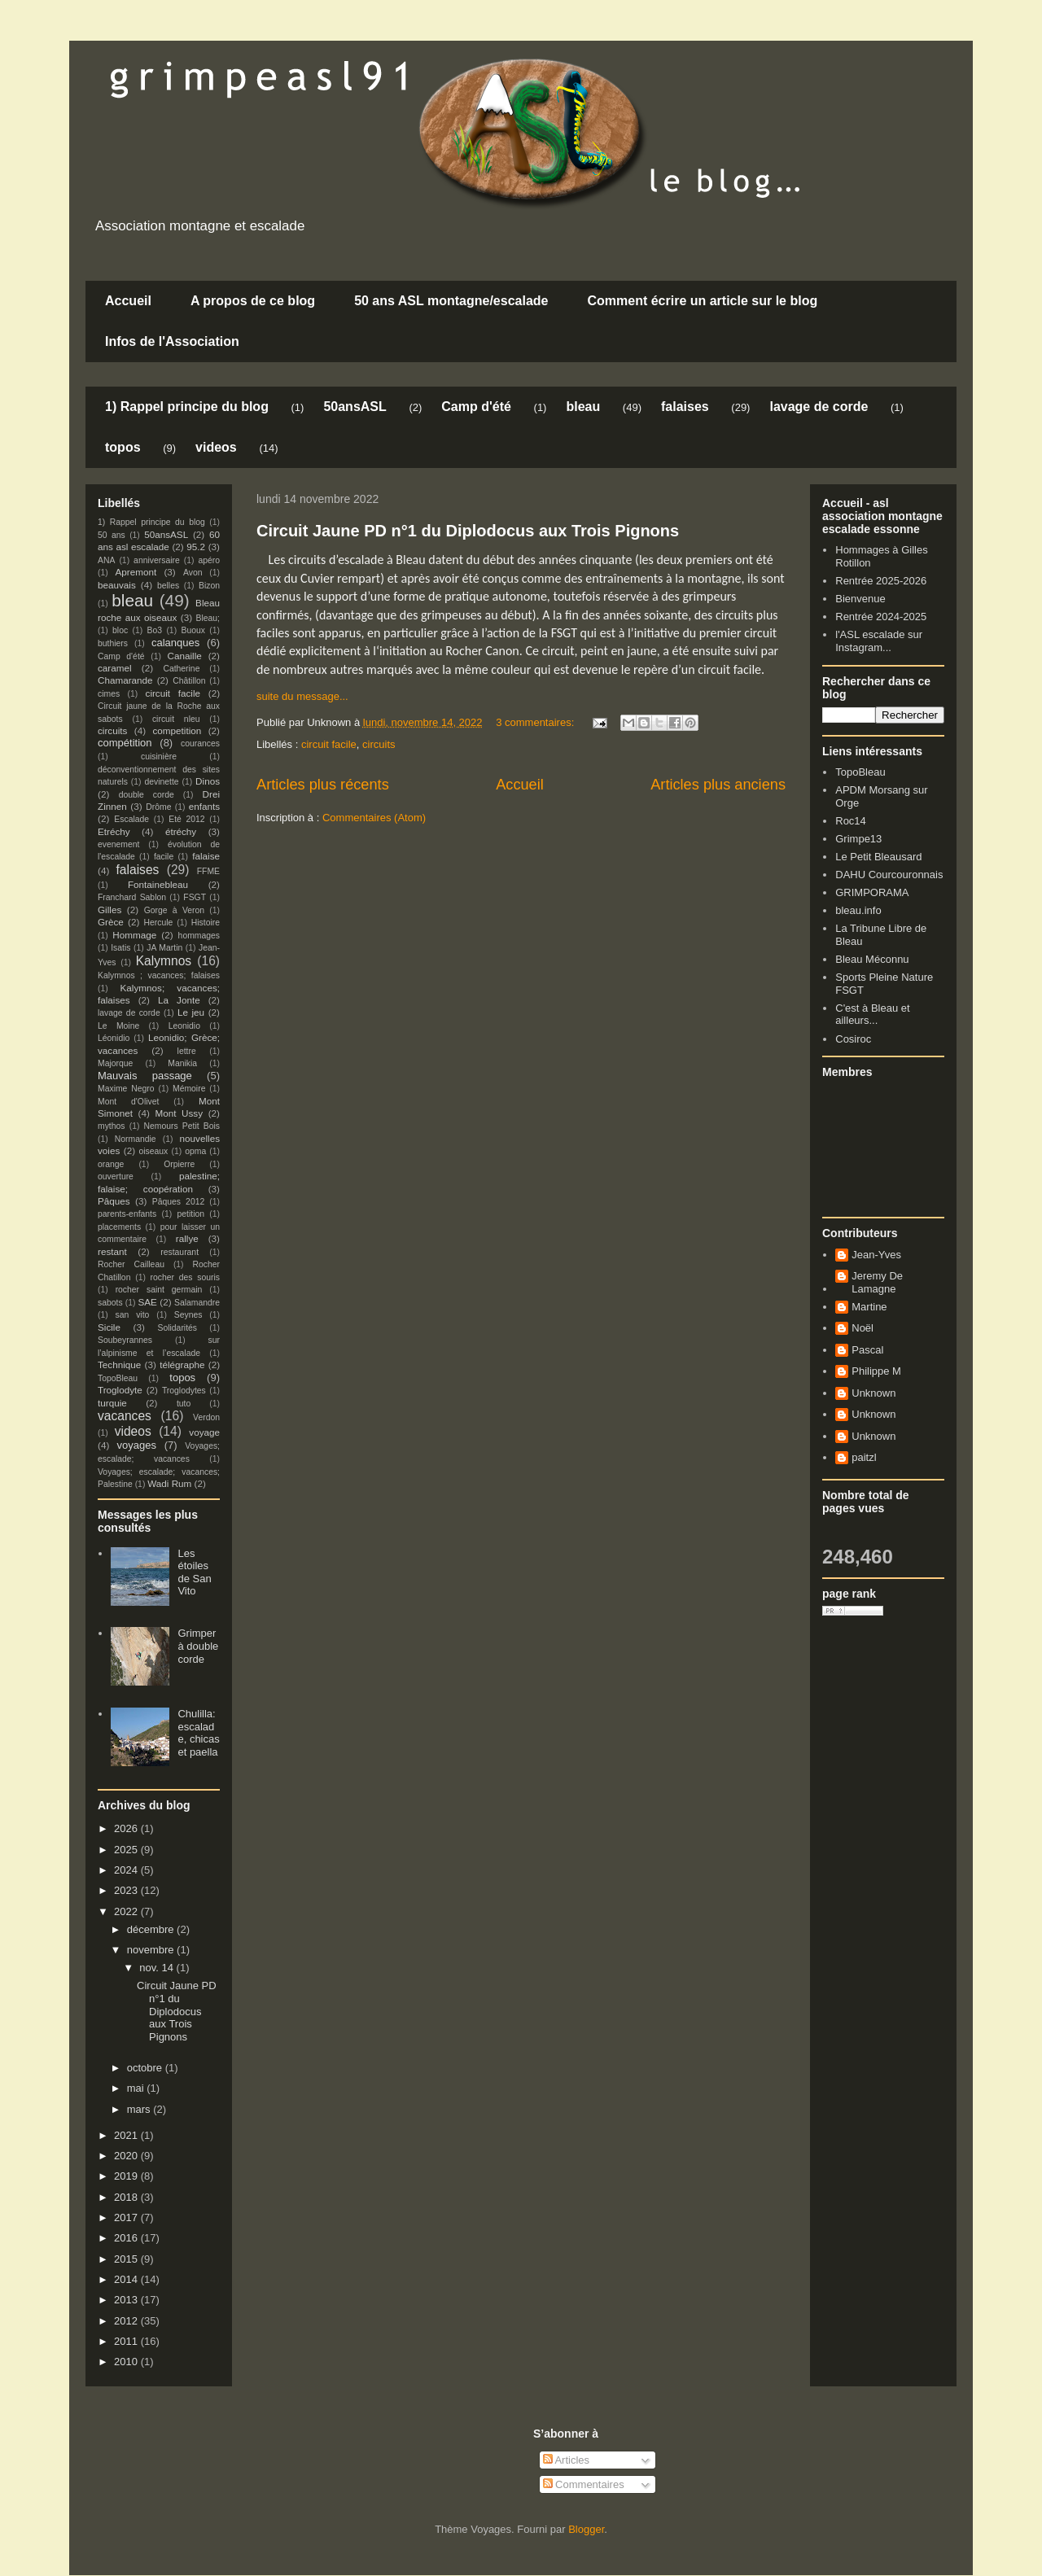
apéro (209, 560)
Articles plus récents (322, 784)
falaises (685, 406)
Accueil (128, 301)
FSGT (194, 897)
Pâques (114, 1201)
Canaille (185, 655)
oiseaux (154, 1151)
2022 (127, 1911)
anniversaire (157, 560)
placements (119, 1226)
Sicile (109, 1327)
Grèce (111, 921)
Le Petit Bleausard (878, 857)
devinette (161, 781)
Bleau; (208, 618)
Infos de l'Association (172, 341)
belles (168, 585)
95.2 (195, 546)
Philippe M (876, 1371)
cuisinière (159, 756)
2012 (127, 2321)
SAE (147, 1302)
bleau (583, 406)
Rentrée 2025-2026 (880, 581)
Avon (193, 572)
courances (200, 743)
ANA (106, 560)
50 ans (111, 535)
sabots (110, 1302)
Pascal (867, 1350)
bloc (120, 630)
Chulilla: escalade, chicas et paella (198, 1733)
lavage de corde (818, 406)
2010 (127, 2361)
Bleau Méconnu (871, 959)
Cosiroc (853, 1039)
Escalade (131, 819)
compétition (124, 743)
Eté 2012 (186, 819)
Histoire (205, 922)
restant (112, 1251)
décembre (152, 1929)
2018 (127, 2197)
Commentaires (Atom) (374, 817)
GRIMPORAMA (871, 892)
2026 (127, 1828)
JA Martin (164, 947)
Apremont (136, 571)
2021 (127, 2135)
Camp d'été (476, 406)
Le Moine (118, 1025)
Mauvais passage (145, 1075)
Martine (869, 1307)
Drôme (158, 807)
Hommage (134, 934)
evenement (118, 844)
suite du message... (302, 696)
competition (177, 730)
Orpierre (179, 1164)
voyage (204, 1432)
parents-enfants (127, 1213)
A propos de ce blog (252, 301)
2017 (127, 2217)
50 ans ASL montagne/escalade (451, 301)
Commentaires (583, 2484)
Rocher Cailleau (131, 1264)
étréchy (180, 831)
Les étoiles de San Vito (194, 1572)
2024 (127, 1870)
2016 (127, 2238)
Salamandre (197, 1302)
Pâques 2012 (178, 1201)
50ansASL (354, 406)
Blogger (586, 2529)
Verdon (206, 1417)
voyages (136, 1445)
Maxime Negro (126, 1088)
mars (140, 2109)
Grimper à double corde (197, 1645)
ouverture (116, 1176)
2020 (127, 2156)
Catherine (181, 668)
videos (216, 447)
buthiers (113, 643)
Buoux (192, 630)
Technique (119, 1364)
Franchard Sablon (132, 897)
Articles (566, 2460)
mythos (111, 1126)
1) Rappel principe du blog (187, 406)
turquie (112, 1402)
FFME (208, 871)
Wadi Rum (169, 1483)
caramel (115, 668)
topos (123, 447)
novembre (152, 1950)
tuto (183, 1403)
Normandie (135, 1139)
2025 (127, 1849)
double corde (146, 794)
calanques (175, 642)
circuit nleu (176, 719)
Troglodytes (184, 1390)
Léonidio (113, 1038)
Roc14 (850, 821)
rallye (187, 1238)
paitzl (864, 1457)
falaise (206, 856)
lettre (186, 1051)
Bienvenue (860, 599)
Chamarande (125, 680)
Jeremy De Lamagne (877, 1282)
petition (191, 1213)
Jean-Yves (876, 1255)
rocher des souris (185, 1277)
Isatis (120, 947)
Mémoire (189, 1088)
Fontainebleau (158, 884)
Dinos (207, 781)
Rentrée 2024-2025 (880, 616)
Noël (862, 1328)
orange (111, 1164)
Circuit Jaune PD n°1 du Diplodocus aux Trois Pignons (467, 531)
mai (137, 2088)
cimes (109, 693)
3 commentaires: (536, 722)
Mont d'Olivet (128, 1101)
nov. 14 (157, 1968)
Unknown (873, 1393)
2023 (127, 1890)
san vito (133, 1314)
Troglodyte (120, 1389)
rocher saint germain (159, 1289)
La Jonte (179, 1000)
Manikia (182, 1063)
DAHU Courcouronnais (889, 874)
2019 (127, 2176)
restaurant (179, 1252)
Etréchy (114, 831)
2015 (127, 2259)
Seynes (188, 1314)
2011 (127, 2341)
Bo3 (155, 630)
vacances (124, 1416)
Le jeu (190, 1012)
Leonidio (184, 1025)
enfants (204, 806)
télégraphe (182, 1364)
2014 (127, 2279)
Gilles (109, 909)
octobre (146, 2068)
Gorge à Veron (174, 910)
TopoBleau (118, 1378)
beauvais (117, 584)
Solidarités (178, 1327)
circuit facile (329, 744)
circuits (378, 744)
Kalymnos (163, 961)
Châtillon (189, 680)
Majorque (115, 1063)
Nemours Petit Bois (182, 1126)
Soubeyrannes (125, 1340)
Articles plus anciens (718, 784)
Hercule (158, 922)
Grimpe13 (858, 839)
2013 (127, 2300)
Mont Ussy (179, 1113)
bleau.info (858, 910)
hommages (199, 935)
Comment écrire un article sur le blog (702, 301)
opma (195, 1151)
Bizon (209, 585)
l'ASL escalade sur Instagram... (878, 641)
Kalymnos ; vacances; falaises (159, 975)
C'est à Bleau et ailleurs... (872, 1014)
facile (163, 856)
